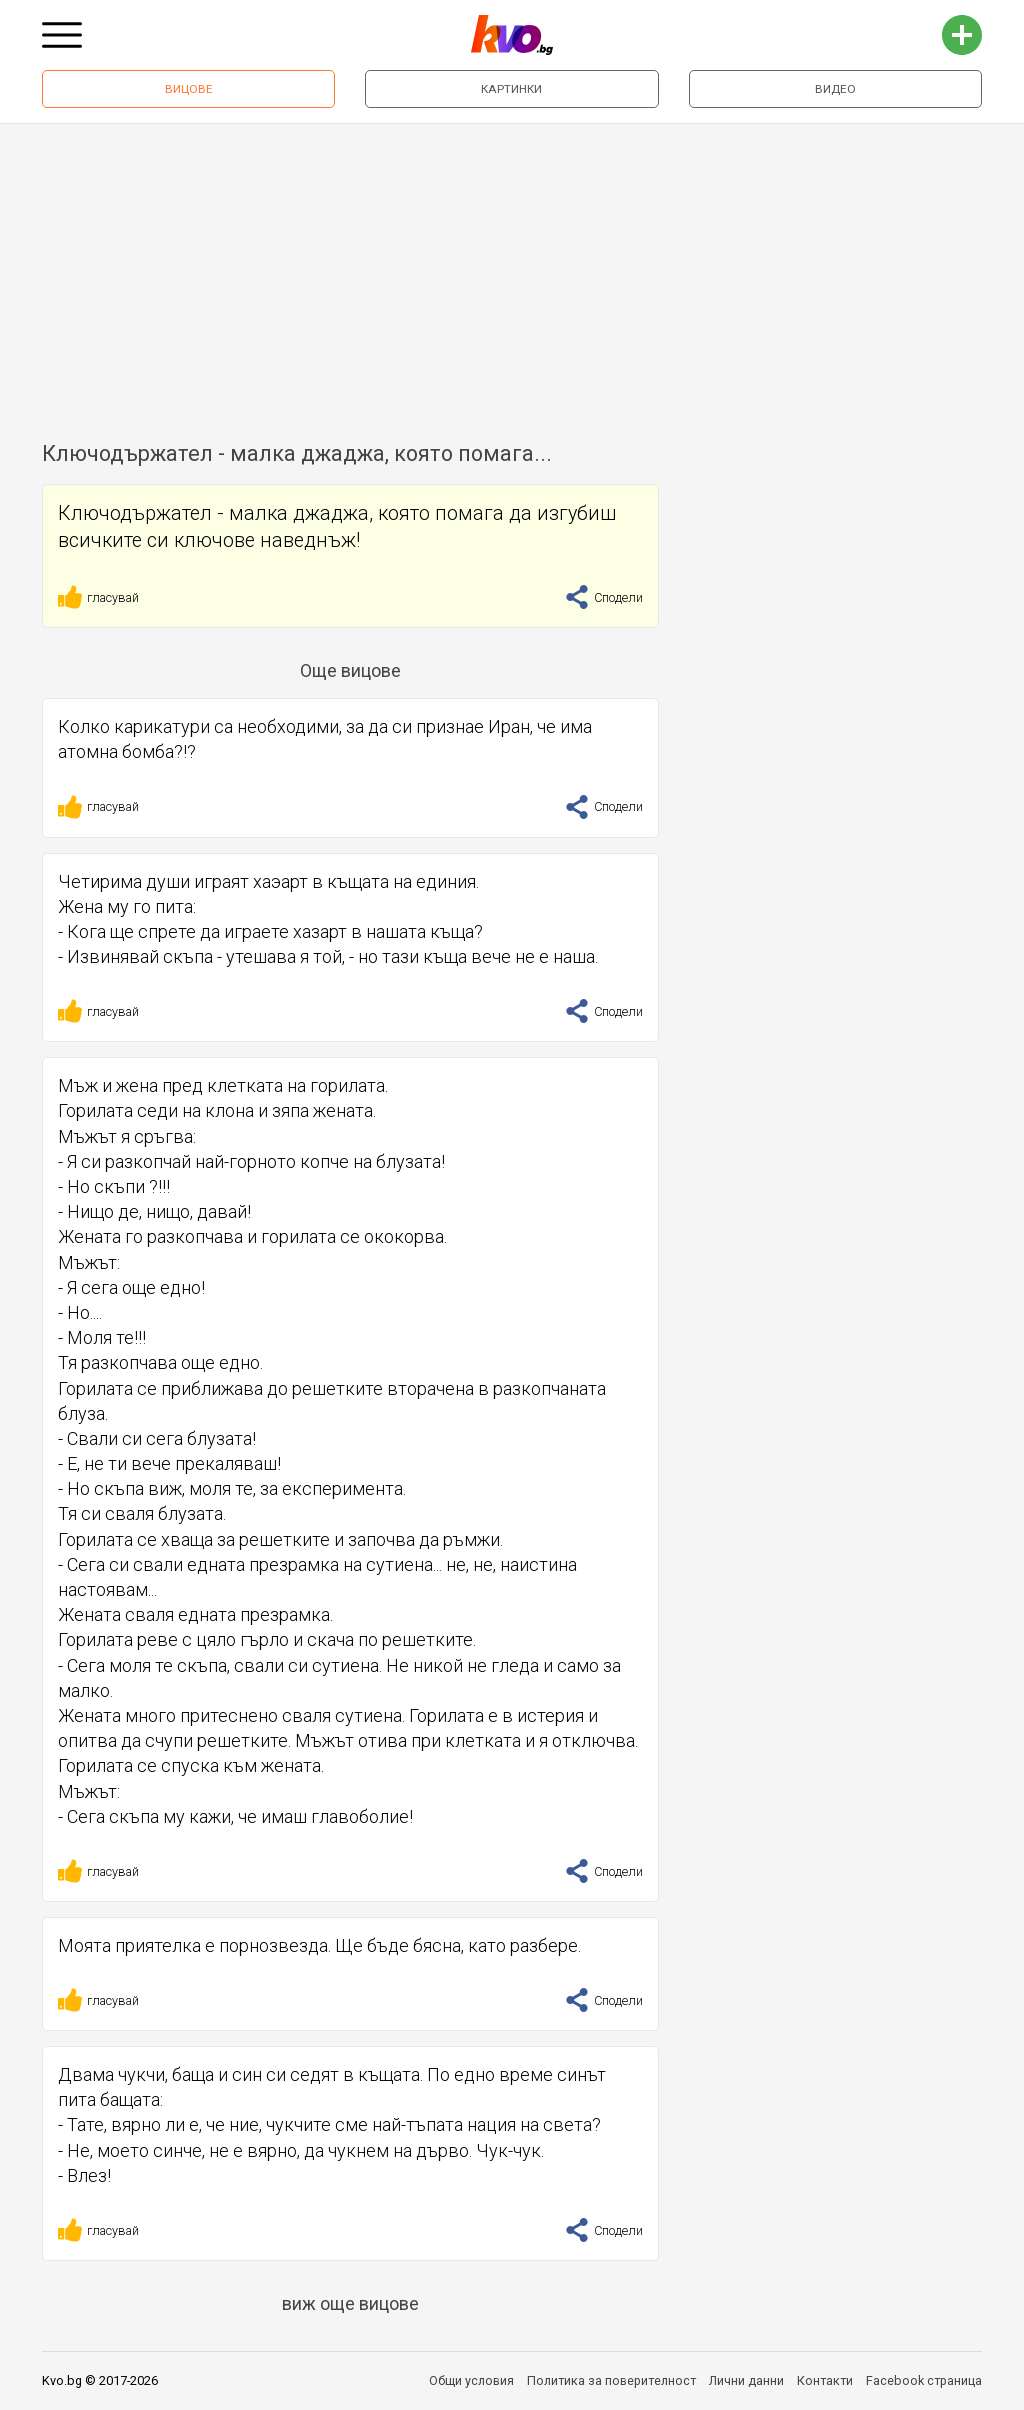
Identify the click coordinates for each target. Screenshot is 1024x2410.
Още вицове (350, 670)
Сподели (604, 597)
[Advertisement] (512, 274)
